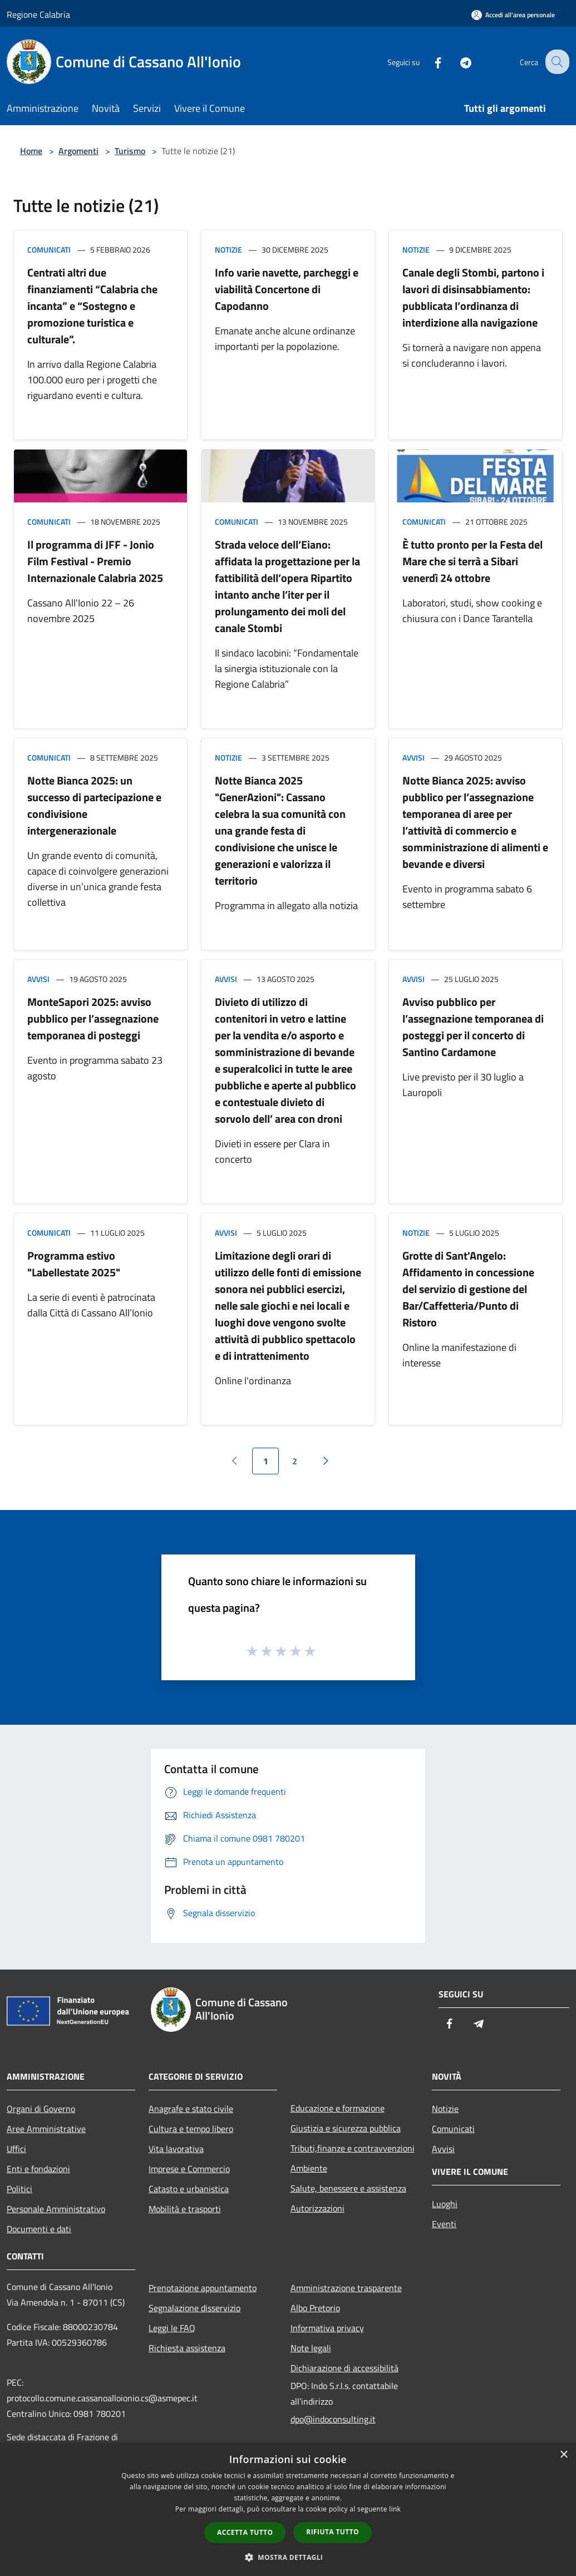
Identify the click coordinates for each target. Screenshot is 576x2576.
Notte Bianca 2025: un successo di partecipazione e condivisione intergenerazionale (94, 805)
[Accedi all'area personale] (513, 15)
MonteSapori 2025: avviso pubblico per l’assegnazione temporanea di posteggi (93, 1018)
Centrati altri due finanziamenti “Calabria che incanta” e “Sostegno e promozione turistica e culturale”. (92, 306)
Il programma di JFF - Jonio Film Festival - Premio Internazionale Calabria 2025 (95, 561)
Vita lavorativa (176, 2148)
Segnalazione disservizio (194, 2308)
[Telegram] (457, 61)
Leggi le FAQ (172, 2328)
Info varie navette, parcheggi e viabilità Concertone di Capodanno (286, 289)
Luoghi (444, 2203)
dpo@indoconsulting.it (333, 2419)
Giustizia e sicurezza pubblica (346, 2128)
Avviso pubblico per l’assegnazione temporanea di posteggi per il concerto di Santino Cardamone (473, 1026)
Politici (19, 2188)
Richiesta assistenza (187, 2348)
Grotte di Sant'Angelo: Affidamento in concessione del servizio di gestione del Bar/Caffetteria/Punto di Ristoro (468, 1289)
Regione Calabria (38, 14)
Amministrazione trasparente (346, 2287)
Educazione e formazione (338, 2108)
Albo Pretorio (315, 2308)
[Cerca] (556, 61)
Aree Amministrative (46, 2128)
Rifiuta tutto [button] (332, 2531)
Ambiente (309, 2168)
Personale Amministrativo (56, 2208)
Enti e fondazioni (38, 2168)
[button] (288, 2557)
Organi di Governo (41, 2108)
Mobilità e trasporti (185, 2208)
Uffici (16, 2148)
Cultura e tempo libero (191, 2128)
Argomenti (78, 150)
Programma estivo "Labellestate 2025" (73, 1264)
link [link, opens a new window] (395, 2509)
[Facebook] (429, 61)
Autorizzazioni (317, 2208)
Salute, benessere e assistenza (348, 2188)
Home (31, 150)
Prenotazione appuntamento (203, 2287)
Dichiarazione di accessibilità (344, 2368)
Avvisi (413, 757)
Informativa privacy (327, 2328)
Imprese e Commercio (189, 2168)
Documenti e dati (39, 2229)
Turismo (130, 150)
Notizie (228, 249)
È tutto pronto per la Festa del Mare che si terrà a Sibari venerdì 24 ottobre (472, 561)
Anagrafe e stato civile (191, 2108)
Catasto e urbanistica (189, 2188)
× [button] (563, 2455)
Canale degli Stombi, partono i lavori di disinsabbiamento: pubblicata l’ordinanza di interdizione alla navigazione (473, 297)
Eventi (444, 2223)
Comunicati (49, 249)
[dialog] (288, 2509)
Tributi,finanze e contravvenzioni (353, 2148)
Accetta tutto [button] (245, 2532)
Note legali (311, 2348)
